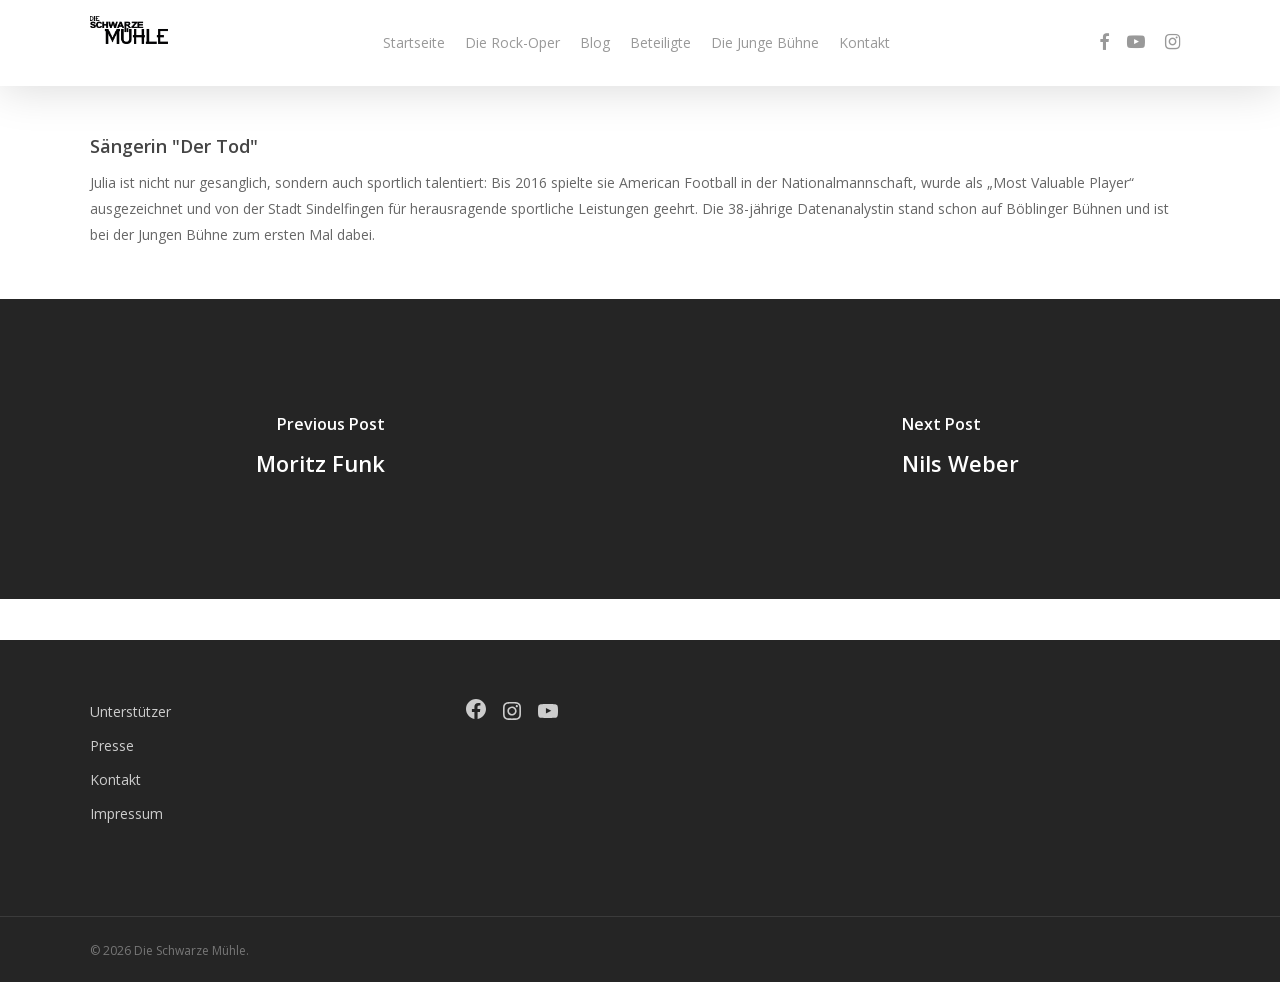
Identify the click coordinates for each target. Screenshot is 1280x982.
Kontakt (115, 779)
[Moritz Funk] (320, 449)
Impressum (126, 813)
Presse (112, 745)
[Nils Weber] (960, 449)
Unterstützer (130, 711)
